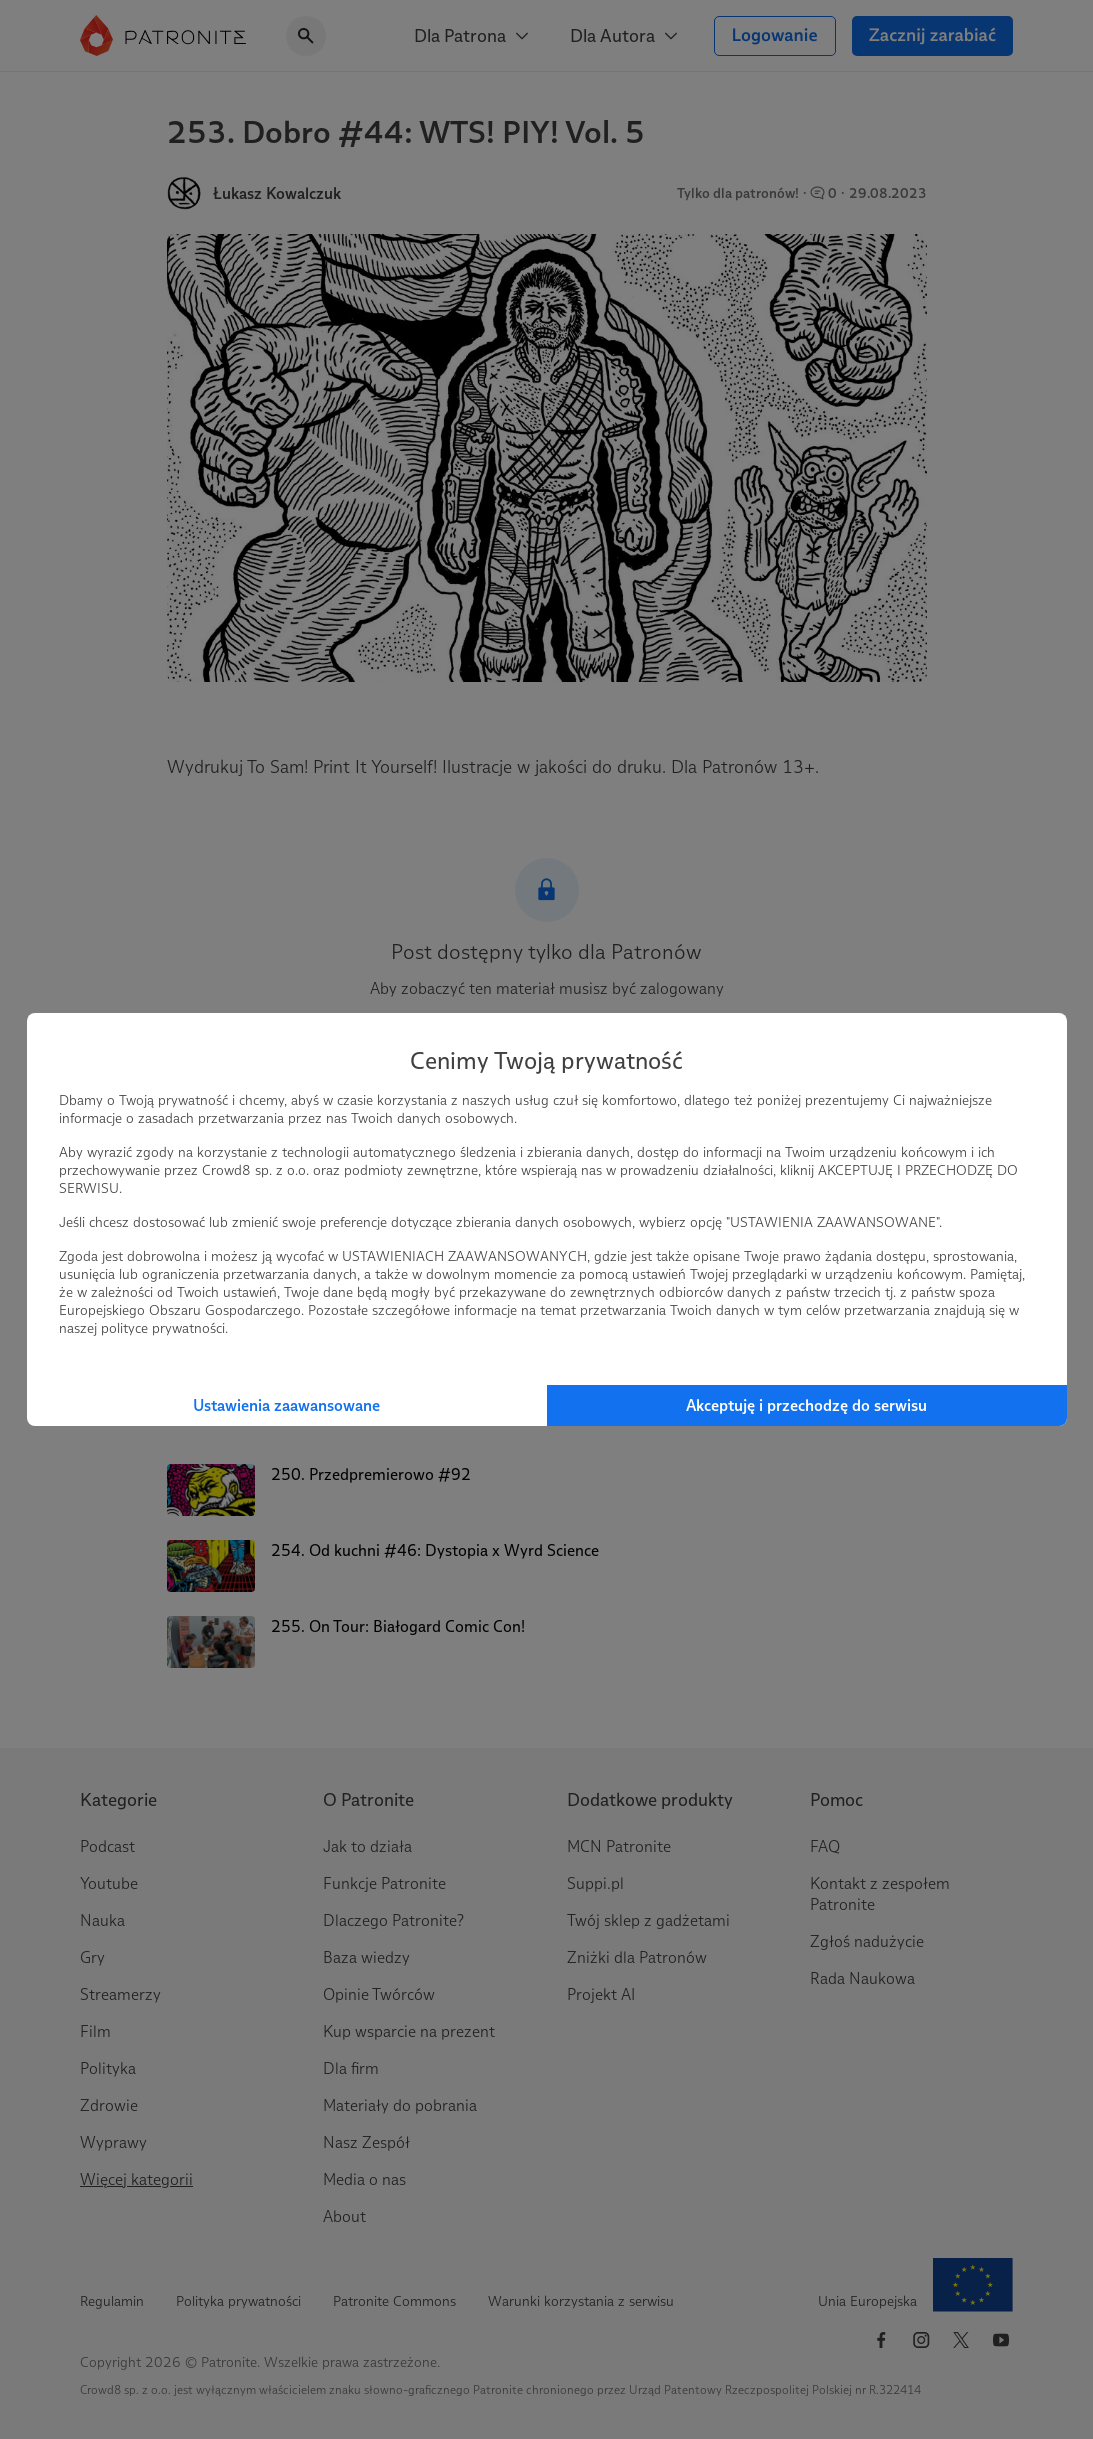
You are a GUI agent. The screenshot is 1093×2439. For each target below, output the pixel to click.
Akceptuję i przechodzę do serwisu (806, 1405)
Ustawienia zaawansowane (286, 1405)
